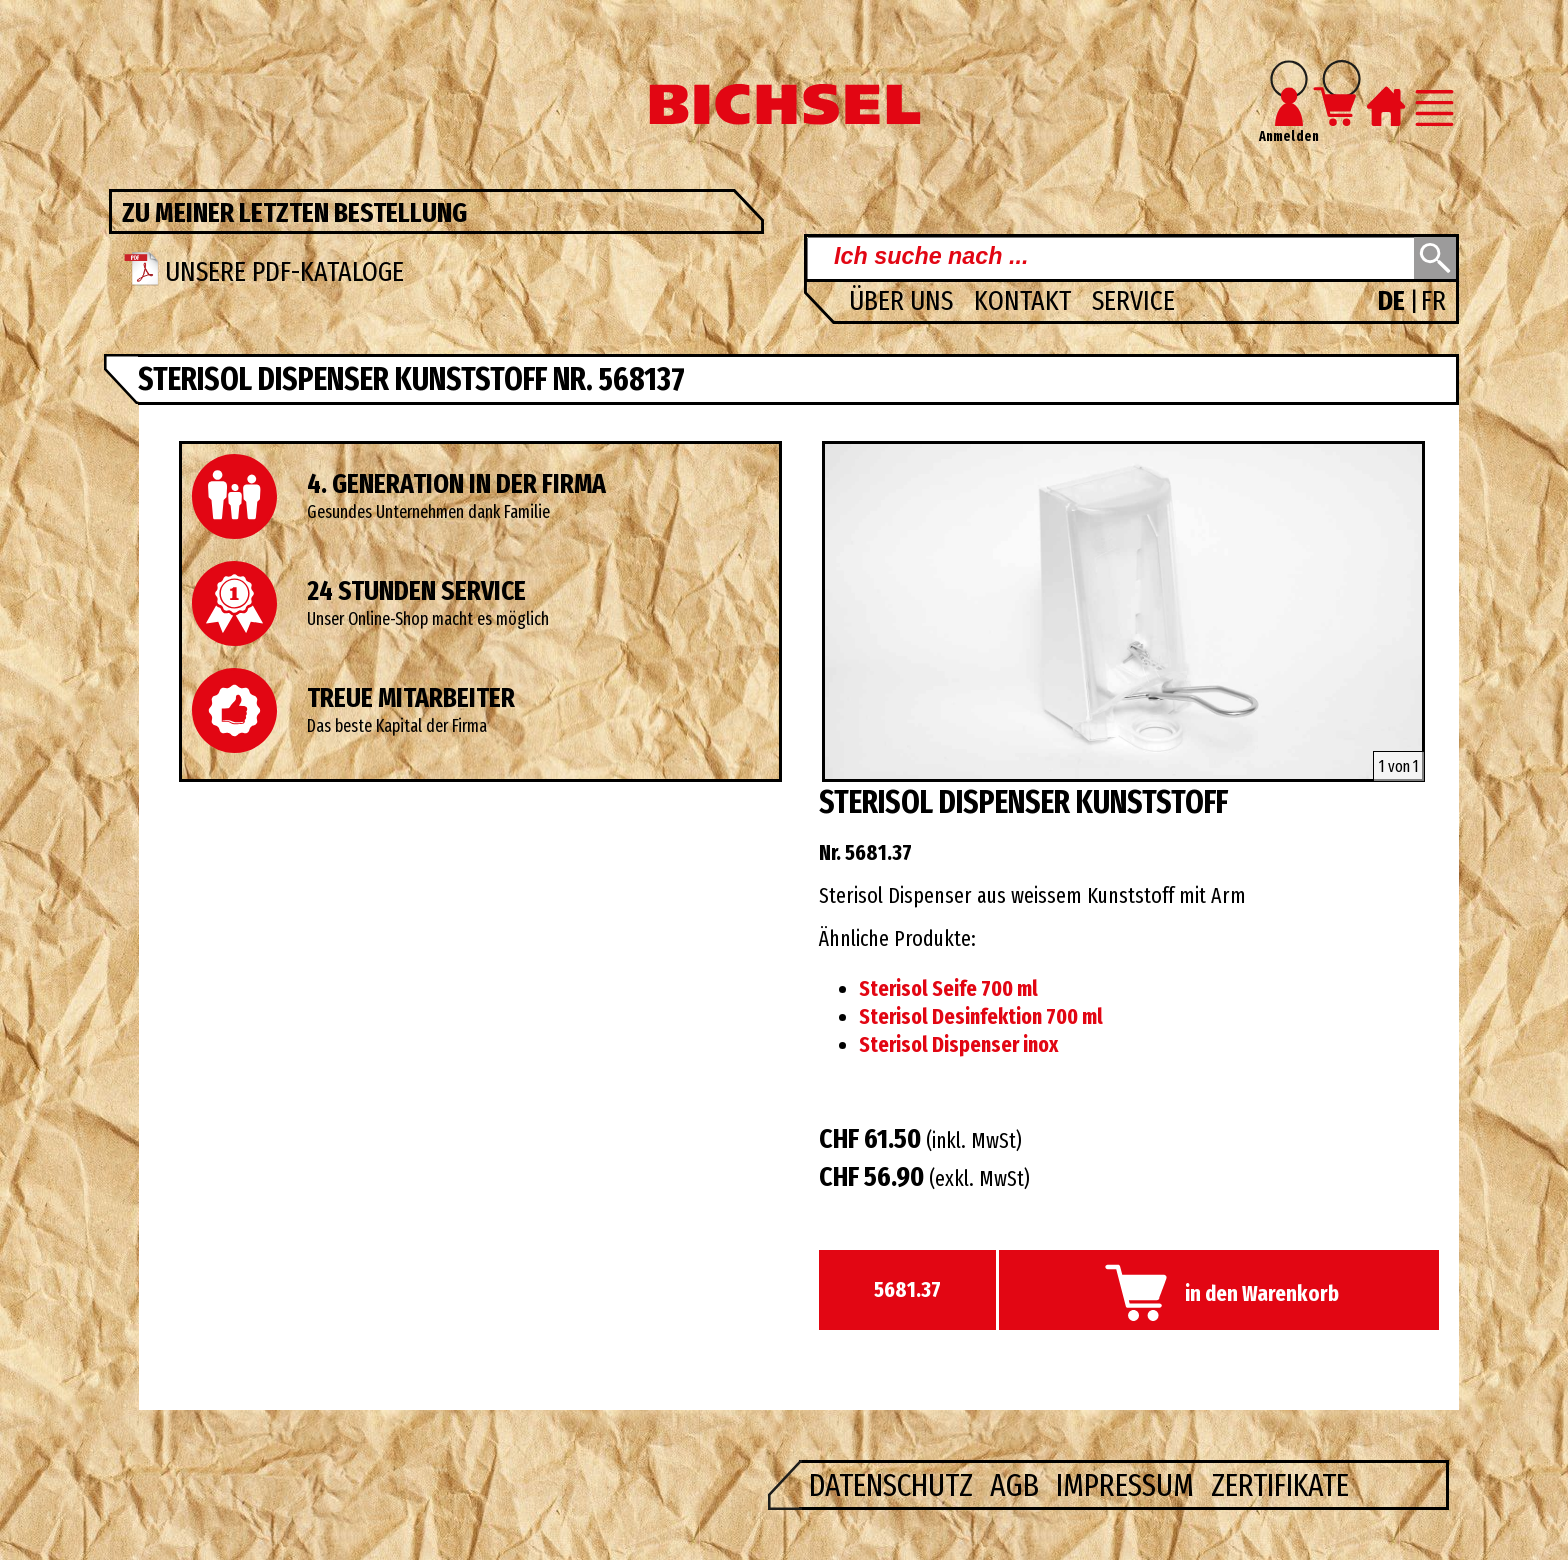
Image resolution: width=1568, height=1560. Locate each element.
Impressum (1128, 1485)
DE (1394, 300)
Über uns (904, 300)
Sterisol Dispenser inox (958, 1045)
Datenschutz (894, 1485)
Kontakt (1025, 300)
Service (1133, 300)
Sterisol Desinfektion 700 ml (981, 1017)
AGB (1018, 1485)
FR (1433, 300)
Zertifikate (1280, 1485)
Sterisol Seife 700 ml (948, 989)
